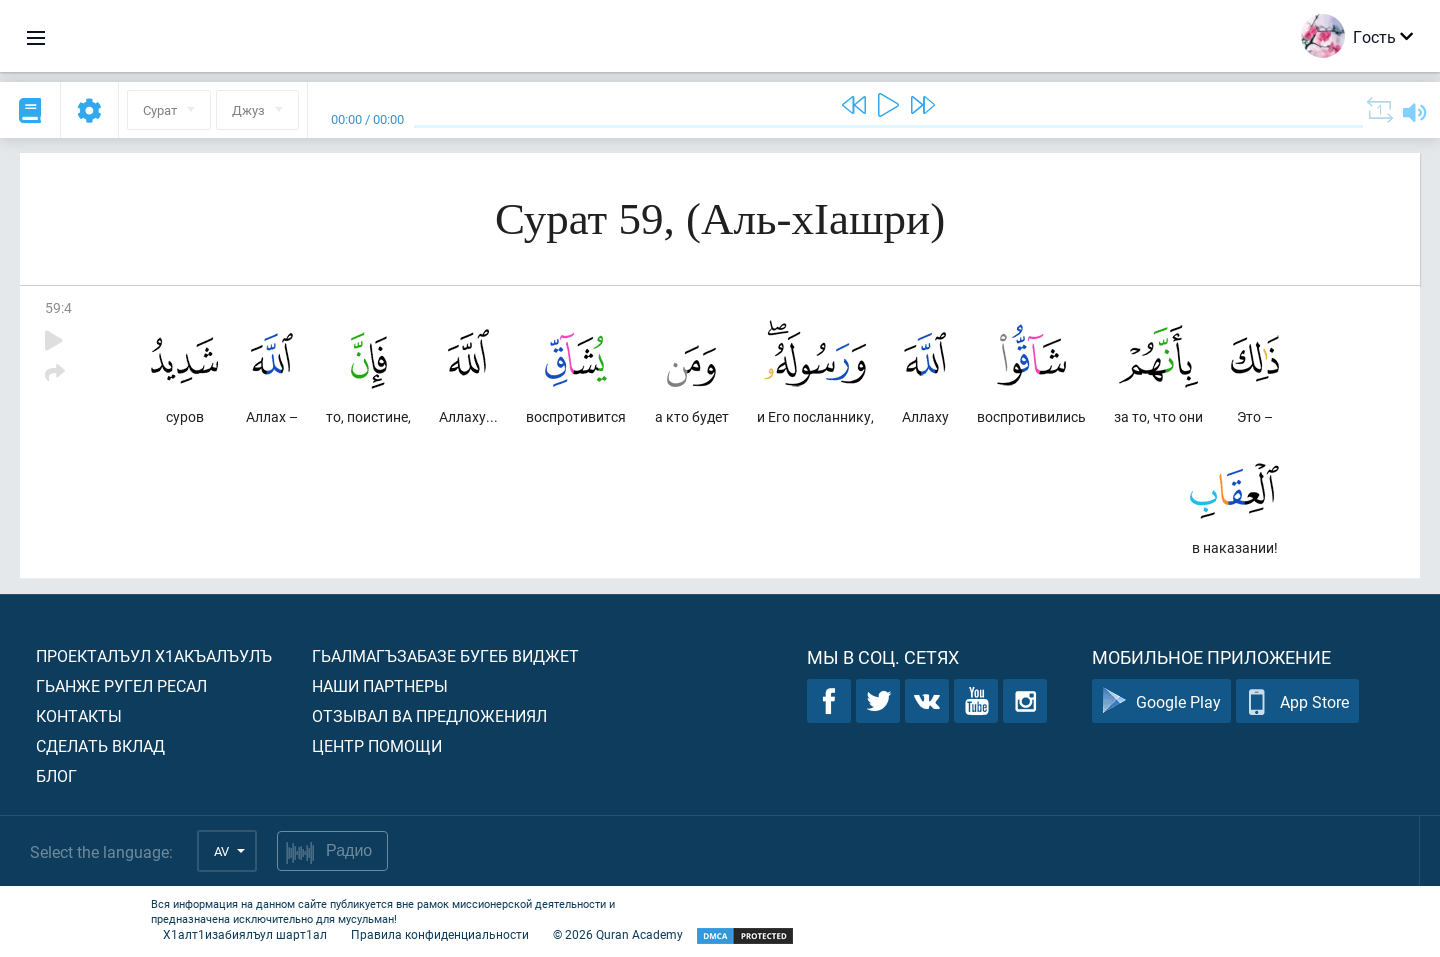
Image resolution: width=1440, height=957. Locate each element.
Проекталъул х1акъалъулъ (154, 655)
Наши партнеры (380, 685)
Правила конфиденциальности (440, 934)
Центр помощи (377, 745)
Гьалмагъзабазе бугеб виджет (445, 655)
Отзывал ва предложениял (429, 715)
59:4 (58, 307)
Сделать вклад (100, 745)
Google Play (1161, 701)
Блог (56, 775)
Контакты (79, 715)
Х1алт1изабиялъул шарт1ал (245, 934)
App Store (1297, 701)
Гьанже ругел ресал (121, 685)
